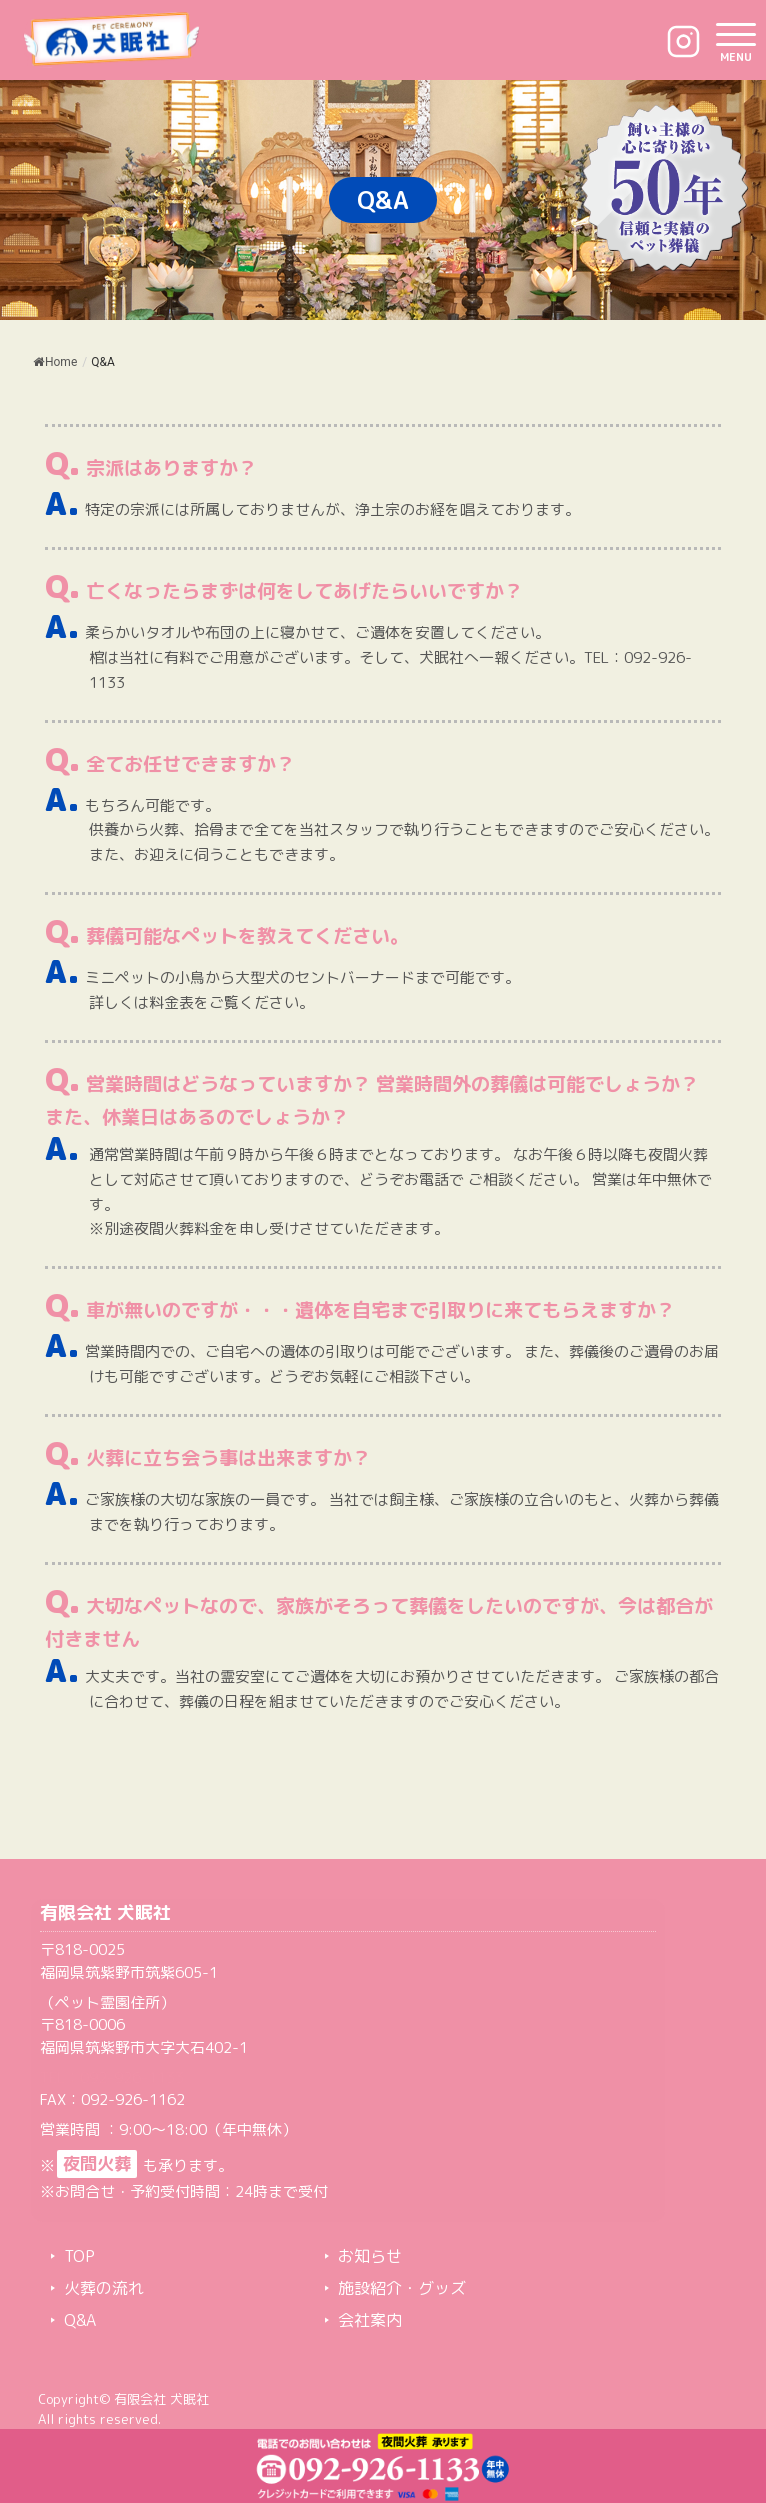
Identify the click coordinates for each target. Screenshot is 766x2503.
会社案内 (370, 2320)
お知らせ (370, 2256)
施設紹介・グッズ (402, 2288)
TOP (79, 2256)
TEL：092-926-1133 (112, 2077)
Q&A (80, 2320)
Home (55, 362)
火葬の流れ (104, 2288)
